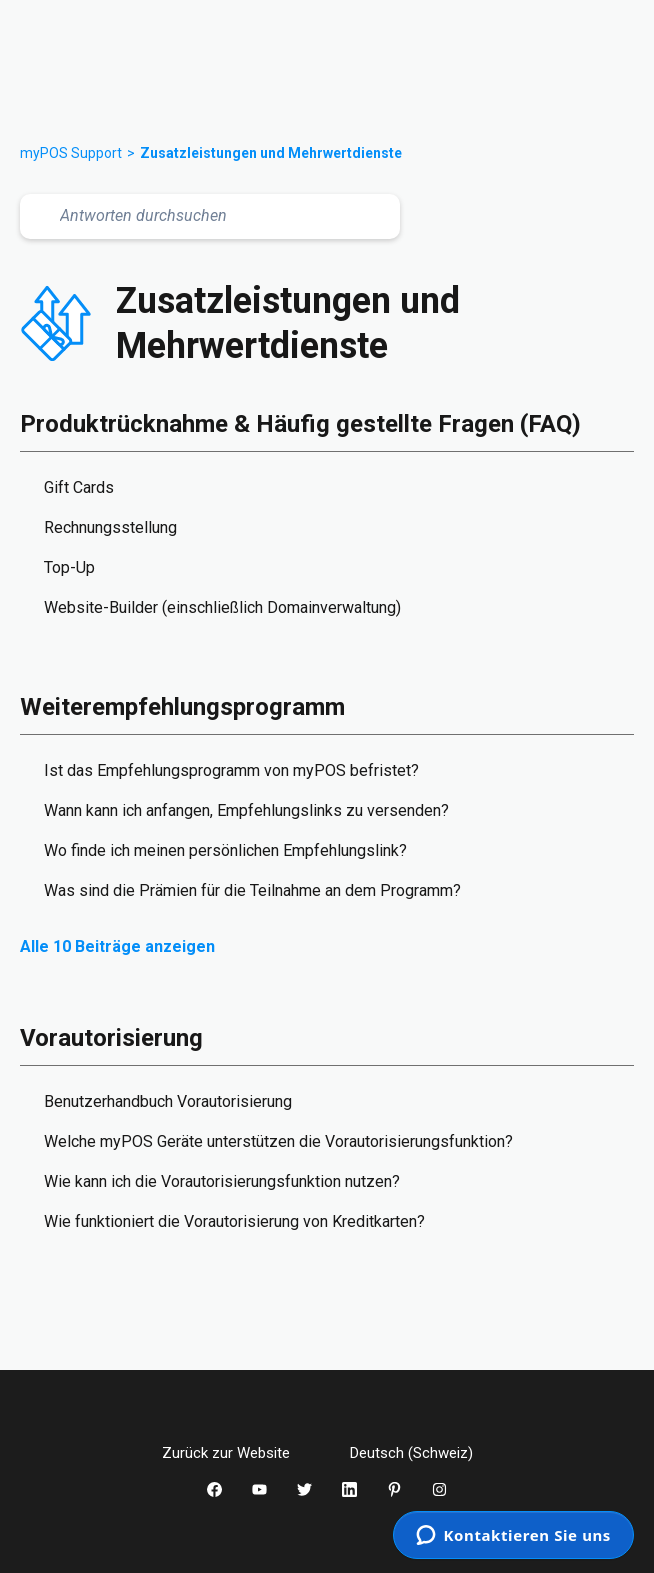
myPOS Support (71, 153)
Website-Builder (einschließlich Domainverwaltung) (222, 607)
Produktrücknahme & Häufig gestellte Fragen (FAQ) (300, 424)
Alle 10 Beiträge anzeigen (117, 946)
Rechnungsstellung (110, 527)
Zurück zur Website (241, 1453)
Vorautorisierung (111, 1038)
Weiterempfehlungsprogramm (182, 707)
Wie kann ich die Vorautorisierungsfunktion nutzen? (222, 1181)
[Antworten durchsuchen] (210, 216)
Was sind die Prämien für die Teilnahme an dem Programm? (252, 890)
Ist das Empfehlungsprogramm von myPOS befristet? (231, 770)
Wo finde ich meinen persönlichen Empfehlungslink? (225, 850)
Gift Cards (79, 487)
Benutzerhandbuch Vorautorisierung (168, 1101)
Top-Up (69, 567)
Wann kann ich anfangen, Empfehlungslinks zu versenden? (246, 810)
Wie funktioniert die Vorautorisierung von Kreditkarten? (234, 1221)
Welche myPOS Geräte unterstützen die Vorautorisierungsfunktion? (278, 1141)
